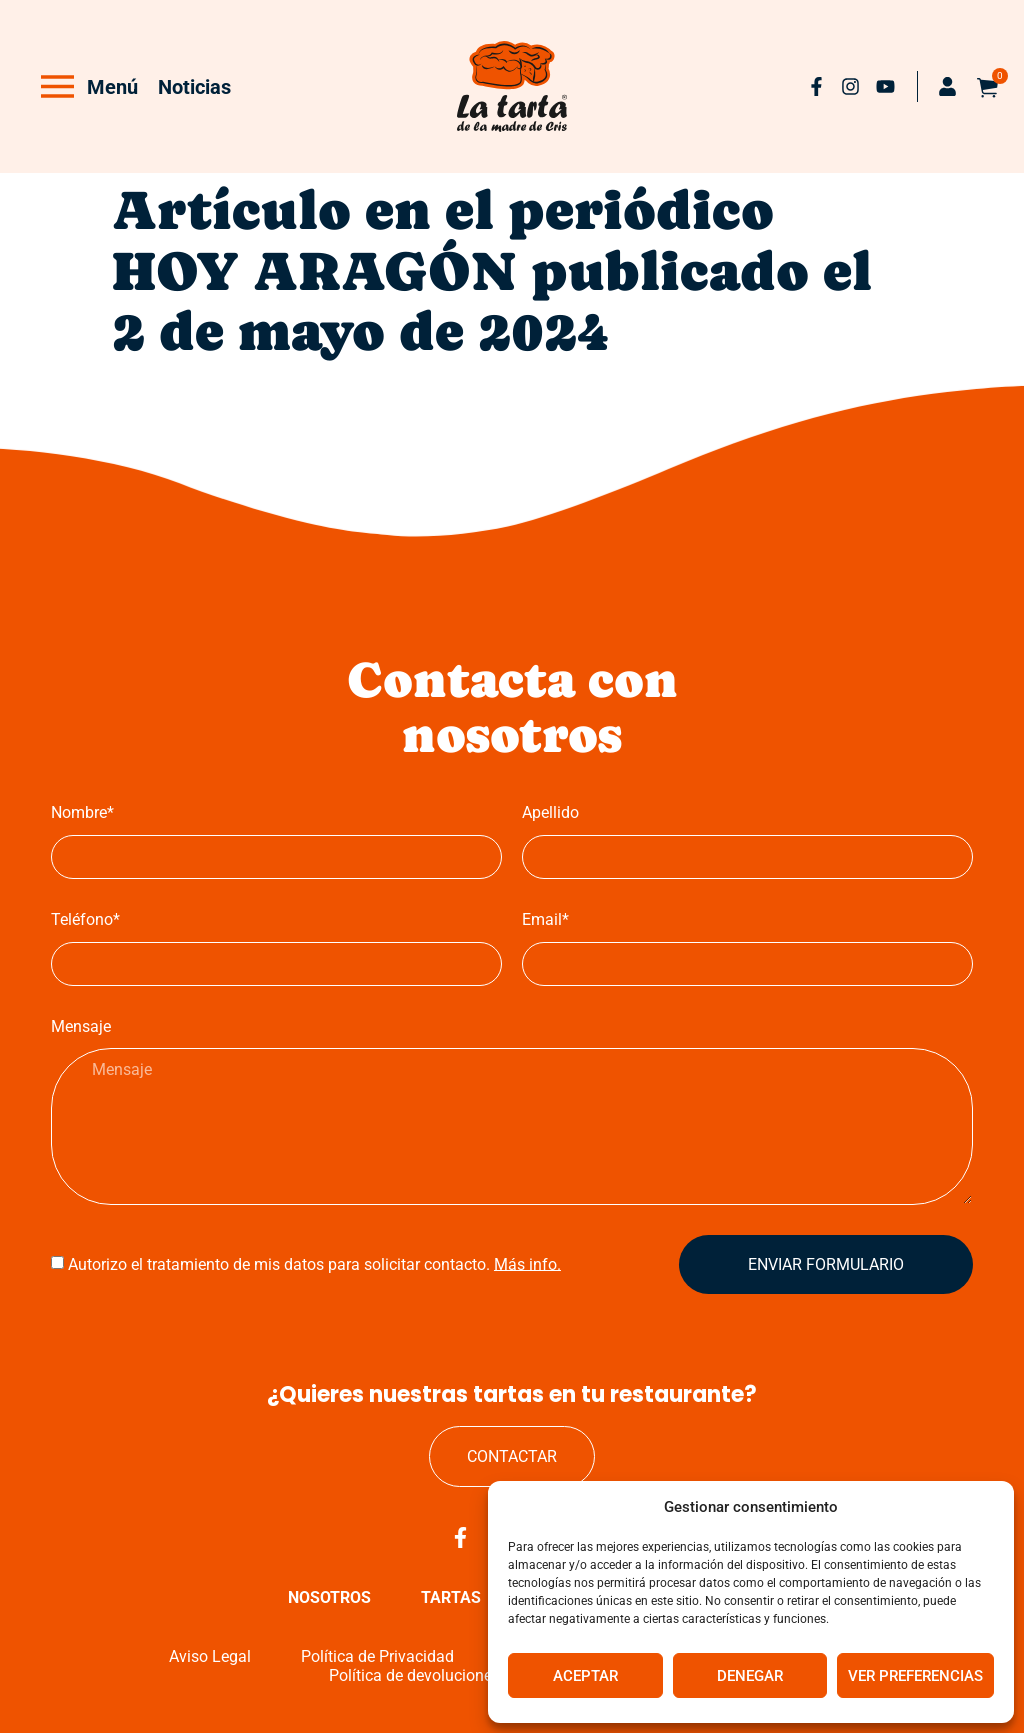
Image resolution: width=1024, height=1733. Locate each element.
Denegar (750, 1676)
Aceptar (585, 1676)
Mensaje (81, 1026)
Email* (545, 919)
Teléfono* (85, 919)
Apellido (550, 812)
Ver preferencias (915, 1676)
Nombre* (82, 812)
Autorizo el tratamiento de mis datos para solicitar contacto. (314, 1263)
